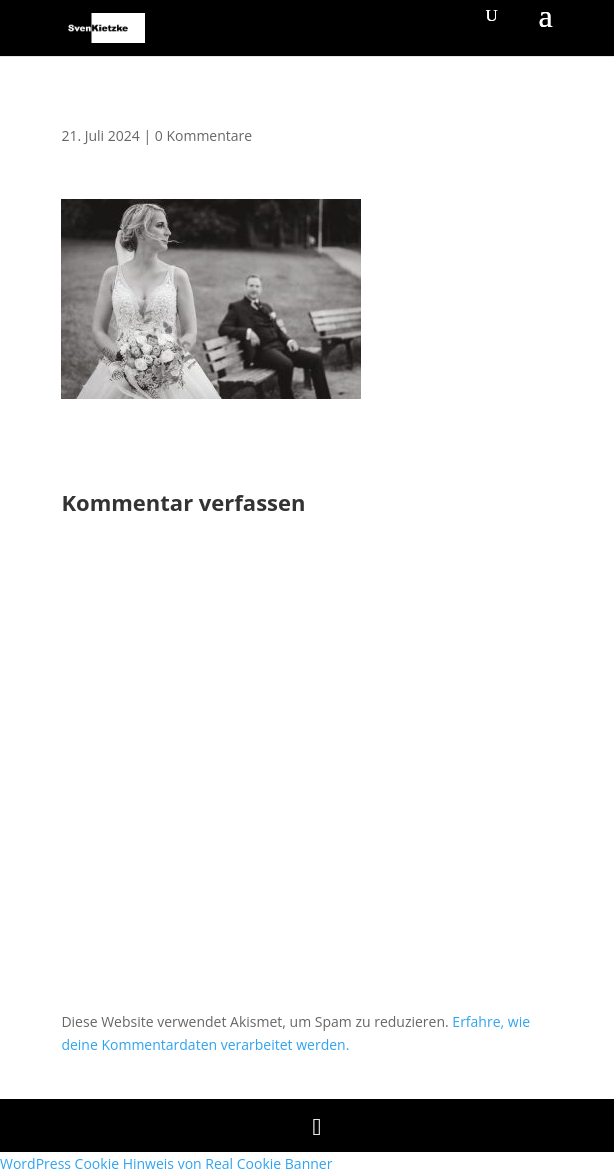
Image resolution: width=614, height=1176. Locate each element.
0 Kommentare (203, 135)
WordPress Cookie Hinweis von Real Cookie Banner (166, 1163)
